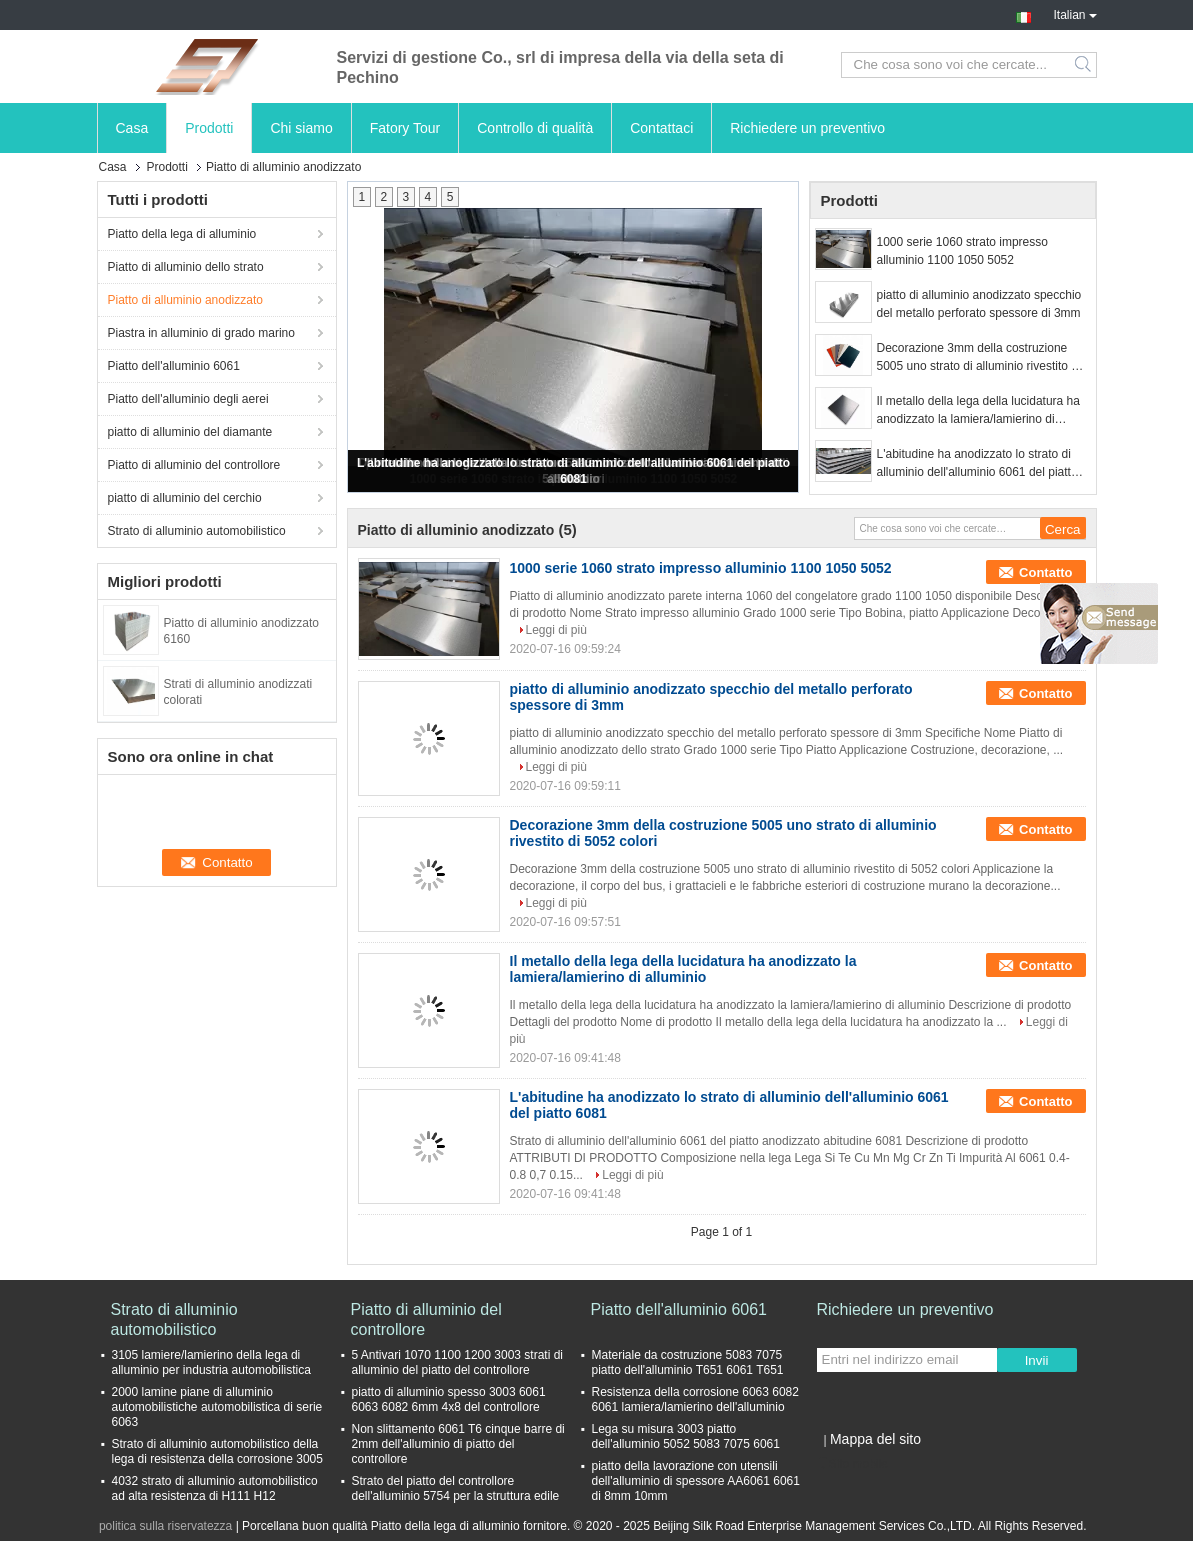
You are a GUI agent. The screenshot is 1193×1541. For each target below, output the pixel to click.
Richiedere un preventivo (807, 128)
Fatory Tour (405, 128)
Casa (132, 128)
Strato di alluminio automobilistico (197, 531)
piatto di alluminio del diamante (190, 432)
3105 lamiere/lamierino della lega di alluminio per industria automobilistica (211, 1362)
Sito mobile (852, 1464)
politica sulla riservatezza (165, 1526)
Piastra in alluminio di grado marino (201, 333)
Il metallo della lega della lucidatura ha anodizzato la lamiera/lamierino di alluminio (978, 411)
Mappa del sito (875, 1439)
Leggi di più (556, 630)
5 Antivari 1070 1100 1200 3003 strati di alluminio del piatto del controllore (458, 1362)
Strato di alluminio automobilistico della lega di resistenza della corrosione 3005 (217, 1451)
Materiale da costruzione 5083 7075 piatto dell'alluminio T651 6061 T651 (688, 1362)
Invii (1037, 1360)
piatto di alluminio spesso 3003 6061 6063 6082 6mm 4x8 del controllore (449, 1399)
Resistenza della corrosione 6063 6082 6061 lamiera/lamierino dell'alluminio (695, 1399)
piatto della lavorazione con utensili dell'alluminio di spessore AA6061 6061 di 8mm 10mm (696, 1481)
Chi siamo (301, 128)
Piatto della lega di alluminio (182, 234)
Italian (1074, 13)
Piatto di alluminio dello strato (186, 267)
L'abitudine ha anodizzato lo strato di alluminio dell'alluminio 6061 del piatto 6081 (977, 464)
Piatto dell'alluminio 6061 (174, 366)
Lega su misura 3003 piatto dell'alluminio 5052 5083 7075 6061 (686, 1436)
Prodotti (209, 128)
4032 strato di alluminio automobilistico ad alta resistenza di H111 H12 (215, 1488)
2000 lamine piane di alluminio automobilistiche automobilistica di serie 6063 (217, 1407)
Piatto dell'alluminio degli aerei (188, 399)
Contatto (1045, 572)
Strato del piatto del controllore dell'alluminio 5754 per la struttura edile (456, 1488)
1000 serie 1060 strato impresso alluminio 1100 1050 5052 (962, 251)
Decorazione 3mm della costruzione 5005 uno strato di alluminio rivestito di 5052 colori (979, 358)
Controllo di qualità (535, 128)
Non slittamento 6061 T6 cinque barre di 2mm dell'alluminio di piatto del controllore (458, 1444)
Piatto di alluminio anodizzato (185, 300)
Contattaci (661, 128)
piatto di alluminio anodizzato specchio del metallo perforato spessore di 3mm (979, 304)
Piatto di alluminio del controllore (194, 465)
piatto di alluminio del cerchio (185, 498)
